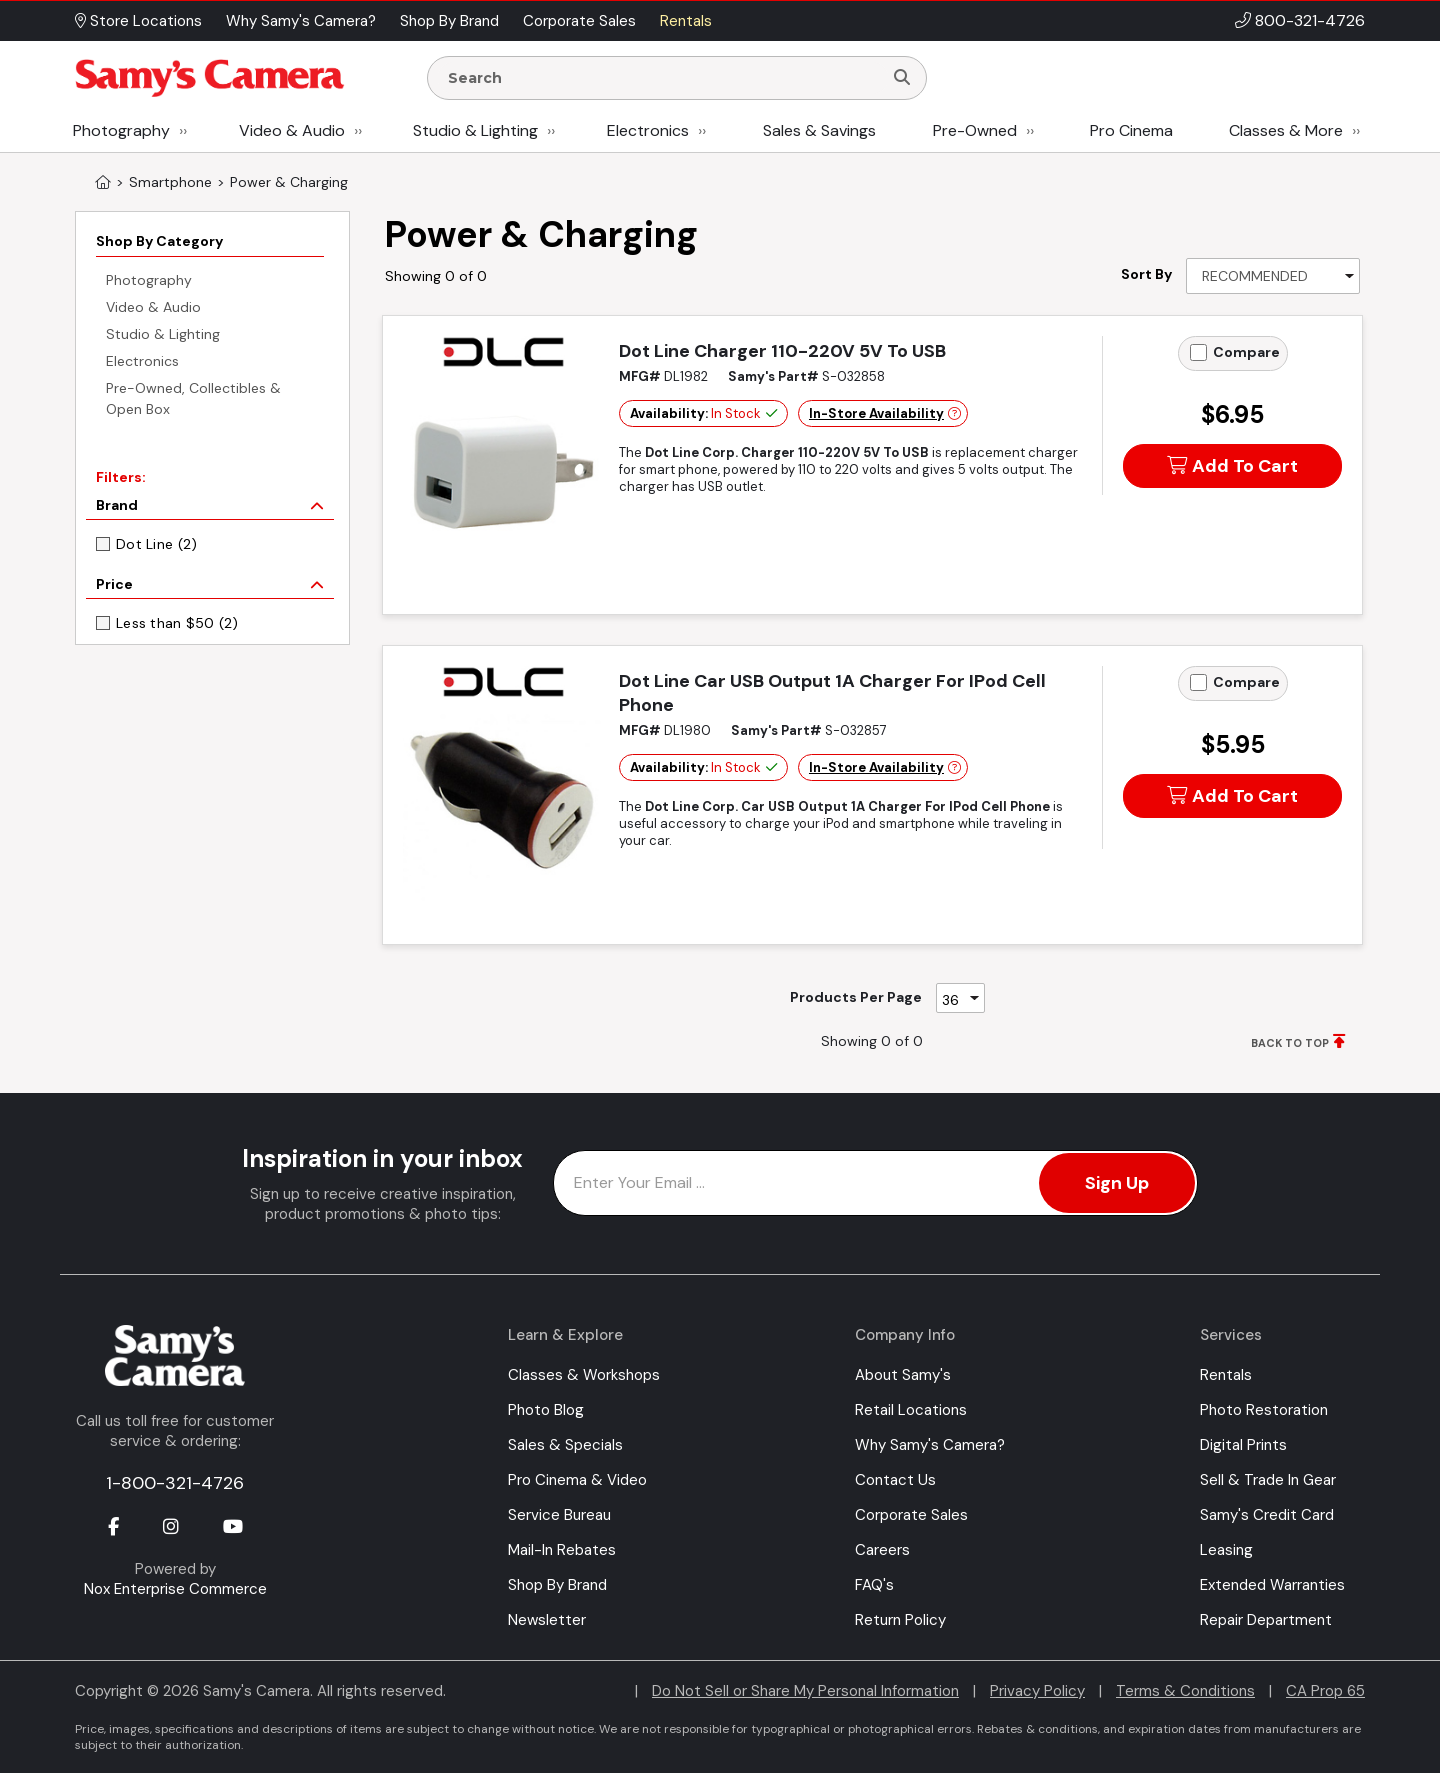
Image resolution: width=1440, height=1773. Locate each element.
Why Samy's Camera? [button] (301, 21)
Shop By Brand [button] (449, 21)
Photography (121, 130)
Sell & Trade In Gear (1268, 1480)
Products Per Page (856, 997)
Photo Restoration (1264, 1410)
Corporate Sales (911, 1515)
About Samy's (903, 1375)
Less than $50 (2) (177, 623)
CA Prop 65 (1325, 1691)
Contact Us (895, 1480)
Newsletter (547, 1620)
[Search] (902, 78)
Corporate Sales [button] (579, 21)
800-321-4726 (1310, 20)
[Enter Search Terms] (663, 78)
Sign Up (1117, 1183)
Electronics (648, 130)
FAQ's (874, 1585)
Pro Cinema (1131, 130)
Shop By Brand (557, 1585)
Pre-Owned (975, 130)
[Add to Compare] (1198, 352)
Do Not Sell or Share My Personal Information (805, 1691)
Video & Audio (292, 130)
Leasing (1226, 1550)
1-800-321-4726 (175, 1483)
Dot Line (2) (156, 544)
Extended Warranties (1272, 1585)
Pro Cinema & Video (577, 1480)
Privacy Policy (1037, 1691)
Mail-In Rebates (562, 1550)
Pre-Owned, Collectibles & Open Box (193, 398)
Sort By (1146, 274)
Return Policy (900, 1620)
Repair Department (1266, 1620)
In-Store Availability (876, 413)
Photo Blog (546, 1410)
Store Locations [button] (138, 21)
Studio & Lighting (475, 130)
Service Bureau (559, 1515)
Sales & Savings (819, 130)
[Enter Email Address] (875, 1183)
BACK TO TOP (1290, 1043)
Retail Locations (911, 1410)
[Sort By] (1273, 276)
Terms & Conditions (1185, 1691)
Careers (882, 1550)
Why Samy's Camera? (930, 1445)
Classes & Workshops (584, 1375)
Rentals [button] (686, 21)
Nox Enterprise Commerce (175, 1589)
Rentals (1226, 1375)
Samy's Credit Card (1267, 1515)
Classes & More (1286, 130)
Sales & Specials (565, 1445)
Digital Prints (1243, 1445)
